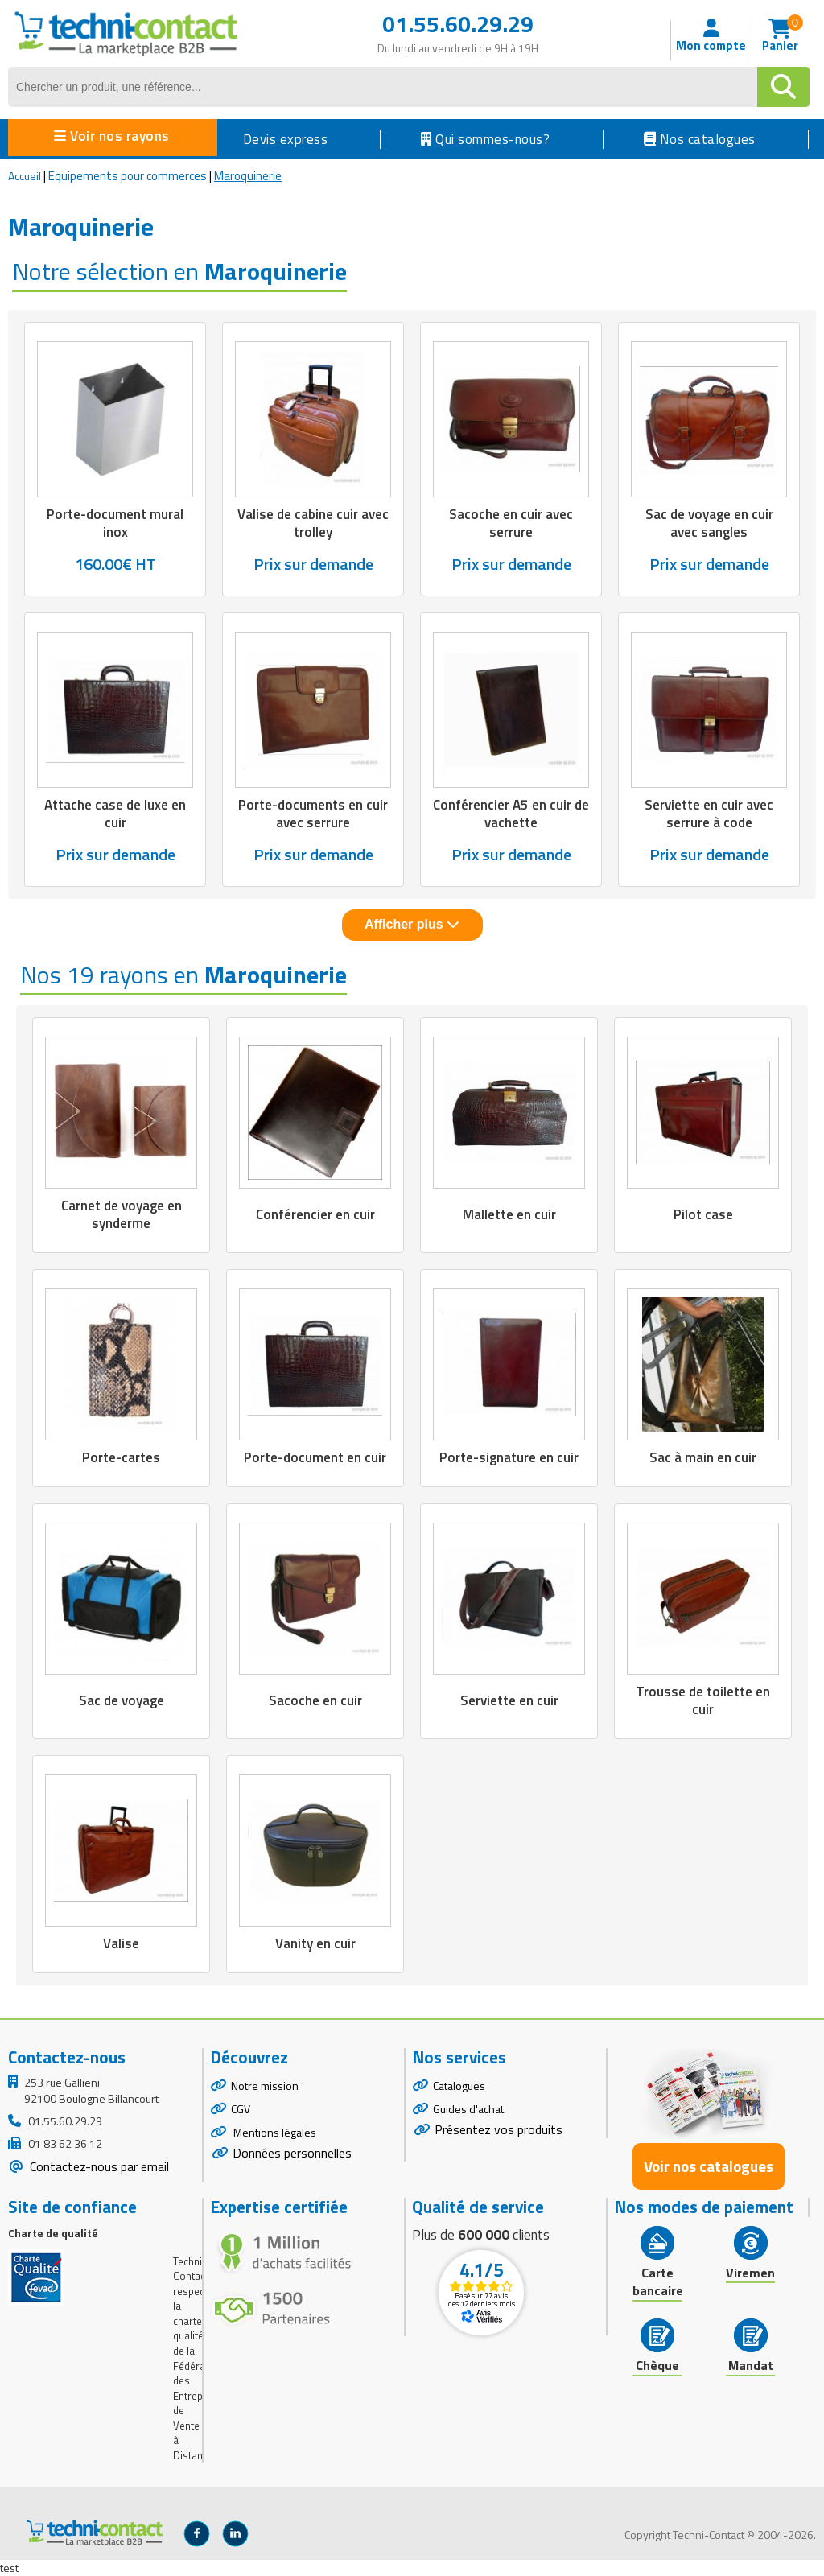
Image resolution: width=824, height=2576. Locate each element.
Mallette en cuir (509, 1214)
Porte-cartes (121, 1457)
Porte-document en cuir (315, 1457)
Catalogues (459, 2085)
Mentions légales (273, 2132)
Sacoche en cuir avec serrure (511, 523)
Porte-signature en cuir (509, 1457)
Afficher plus (412, 924)
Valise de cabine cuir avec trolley (313, 523)
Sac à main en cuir (702, 1457)
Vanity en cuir (315, 1943)
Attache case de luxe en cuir (115, 813)
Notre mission (265, 2085)
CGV (240, 2108)
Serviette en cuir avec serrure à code (709, 813)
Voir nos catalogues (708, 2166)
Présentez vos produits (498, 2129)
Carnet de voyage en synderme (121, 1214)
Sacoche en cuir (315, 1700)
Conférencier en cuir (315, 1214)
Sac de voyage (121, 1700)
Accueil (24, 175)
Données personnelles (292, 2153)
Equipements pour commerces (127, 176)
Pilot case (703, 1214)
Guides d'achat (468, 2108)
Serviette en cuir (509, 1700)
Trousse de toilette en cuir (703, 1700)
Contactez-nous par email (98, 2166)
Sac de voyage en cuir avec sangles (709, 523)
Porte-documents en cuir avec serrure (313, 813)
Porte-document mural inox (115, 523)
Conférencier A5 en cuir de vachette (511, 813)
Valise (121, 1943)
